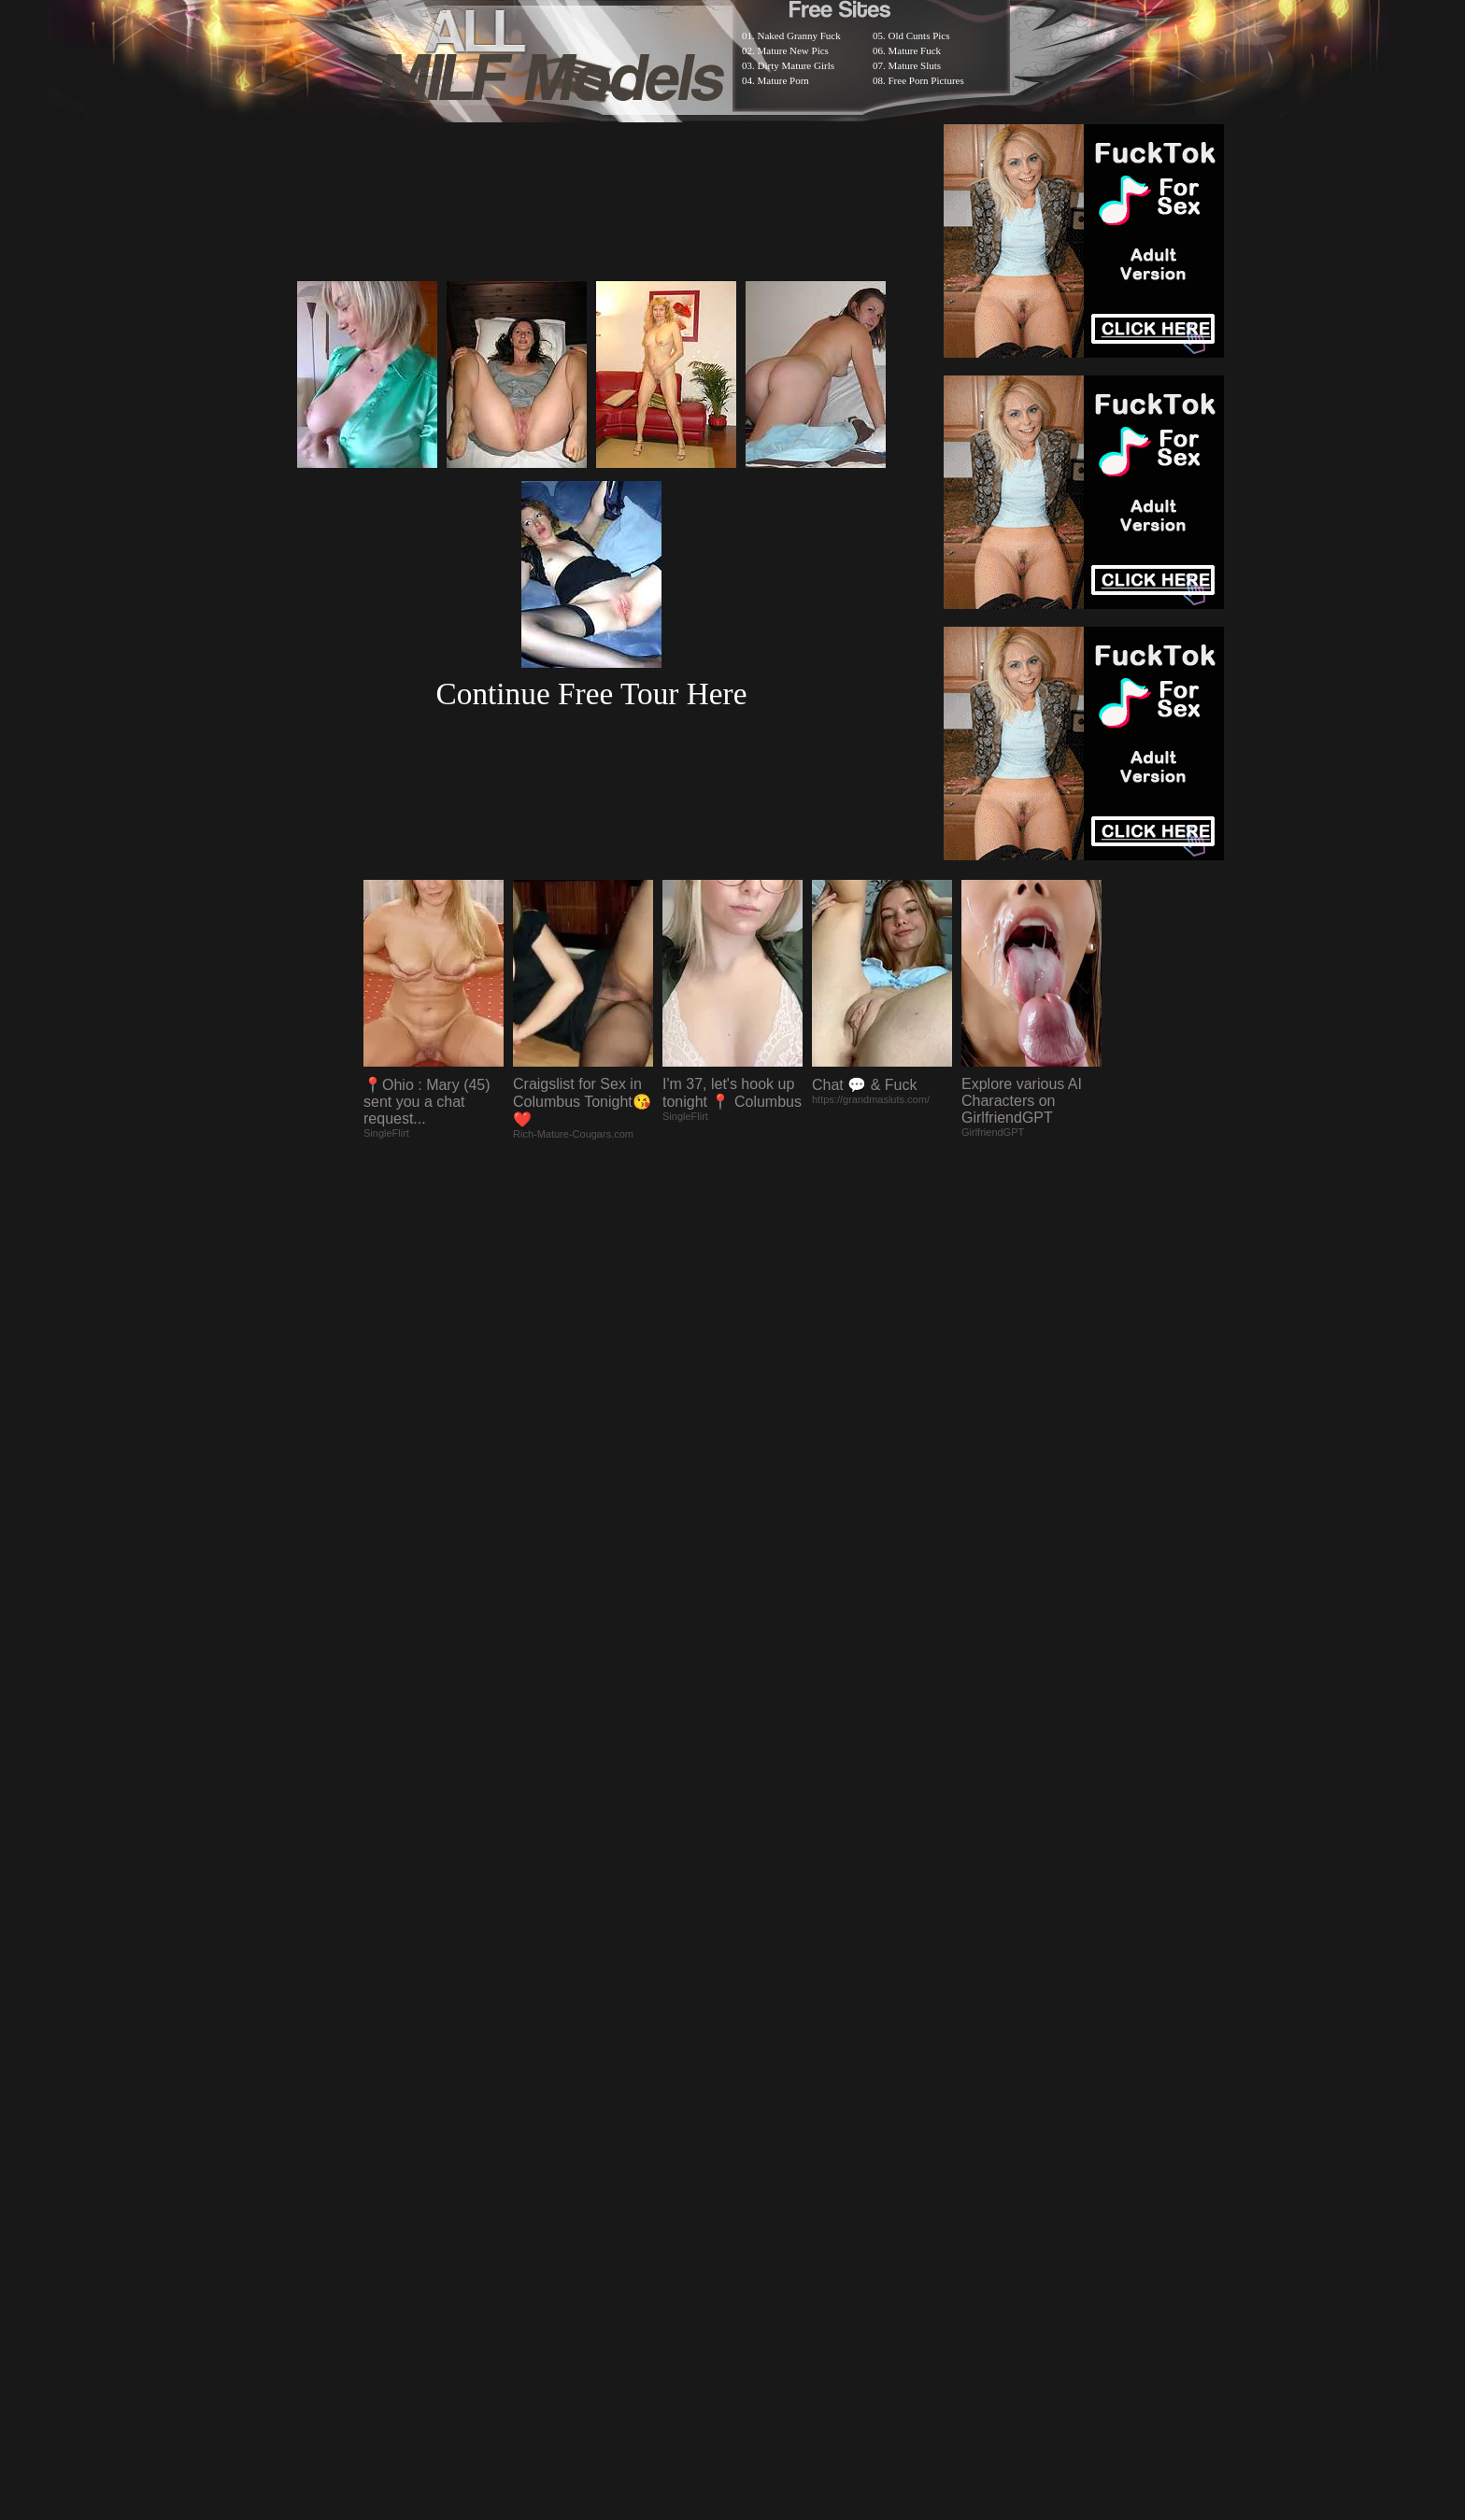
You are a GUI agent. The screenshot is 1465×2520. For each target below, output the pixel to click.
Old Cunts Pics (919, 35)
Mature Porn (783, 80)
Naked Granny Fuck (799, 35)
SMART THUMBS (766, 2034)
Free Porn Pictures (926, 80)
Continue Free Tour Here (591, 693)
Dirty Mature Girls (796, 65)
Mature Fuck (915, 50)
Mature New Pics (793, 50)
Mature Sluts (915, 65)
